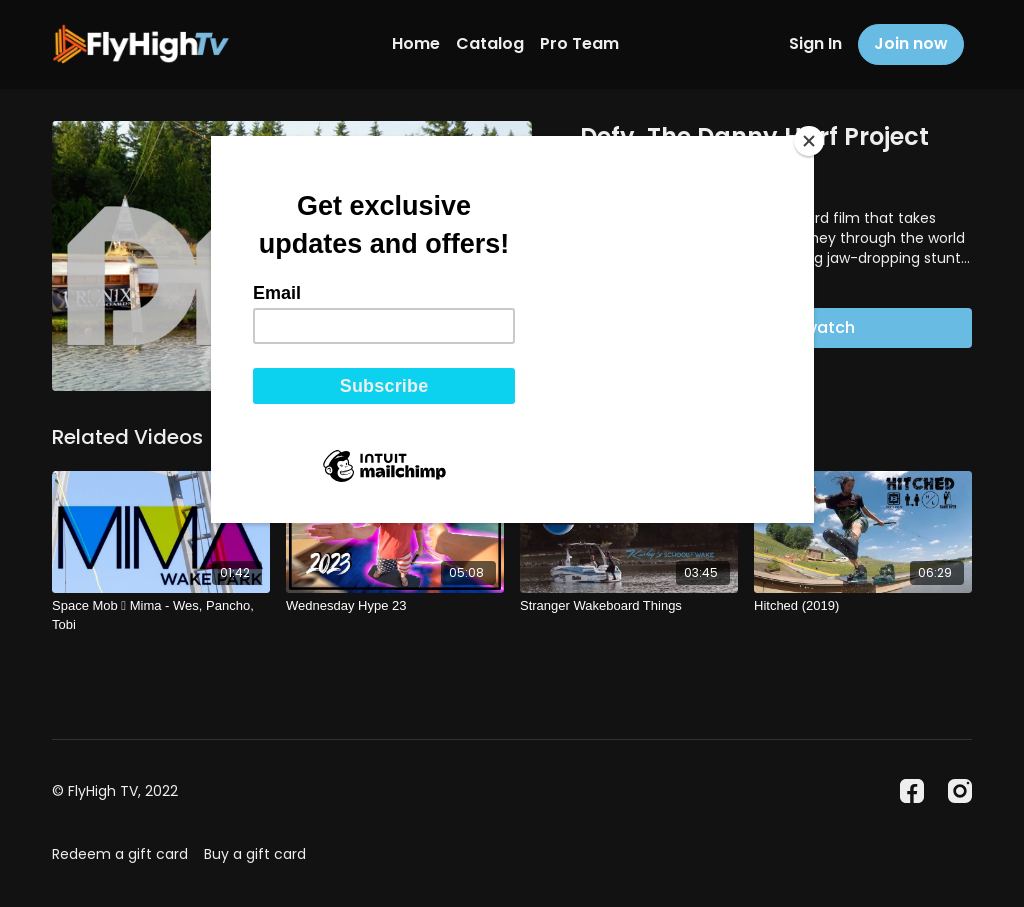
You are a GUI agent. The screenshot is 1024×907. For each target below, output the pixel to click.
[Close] (809, 141)
